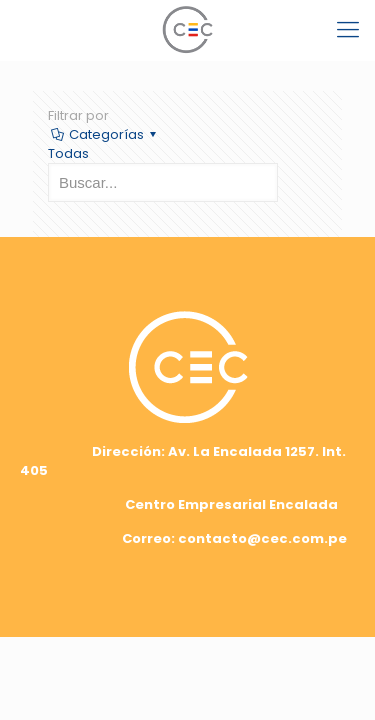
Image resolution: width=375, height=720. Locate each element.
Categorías (105, 134)
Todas (68, 153)
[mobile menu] (348, 30)
